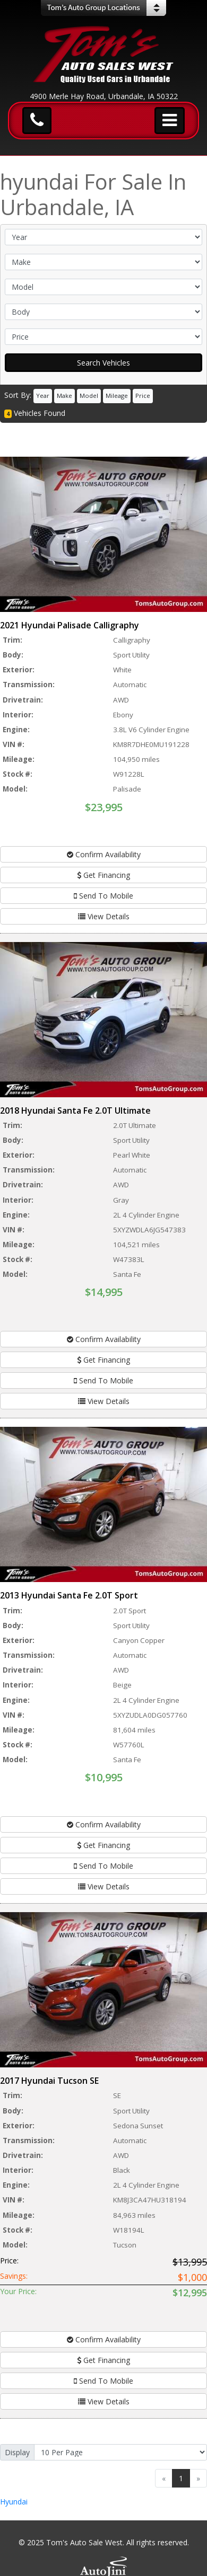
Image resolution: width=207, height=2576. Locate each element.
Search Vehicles (103, 363)
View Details (104, 916)
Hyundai (14, 2502)
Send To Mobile (103, 896)
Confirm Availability (104, 854)
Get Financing (103, 875)
